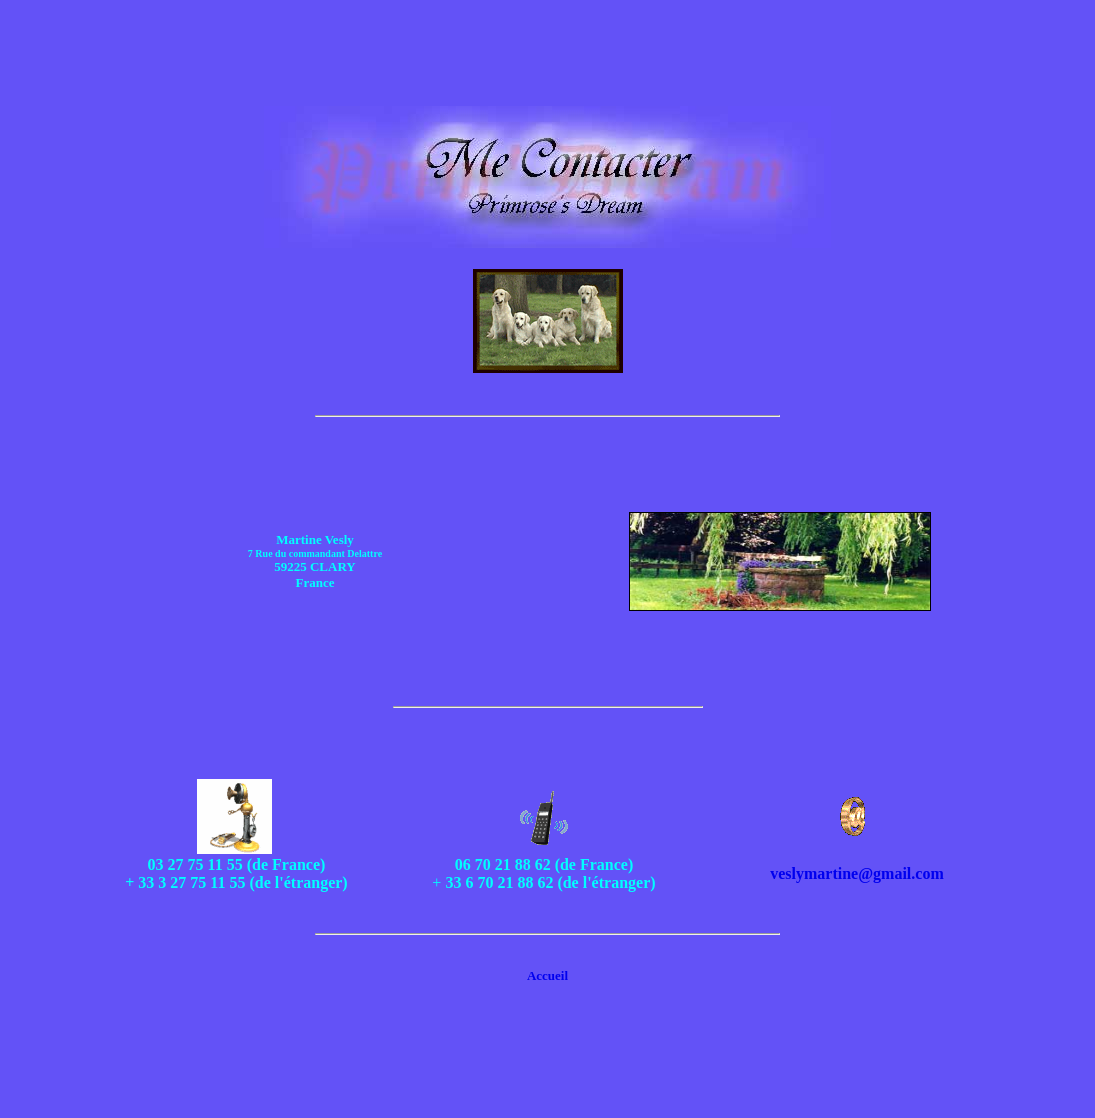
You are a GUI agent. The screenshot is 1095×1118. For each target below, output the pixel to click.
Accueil (547, 975)
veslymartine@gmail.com (857, 873)
